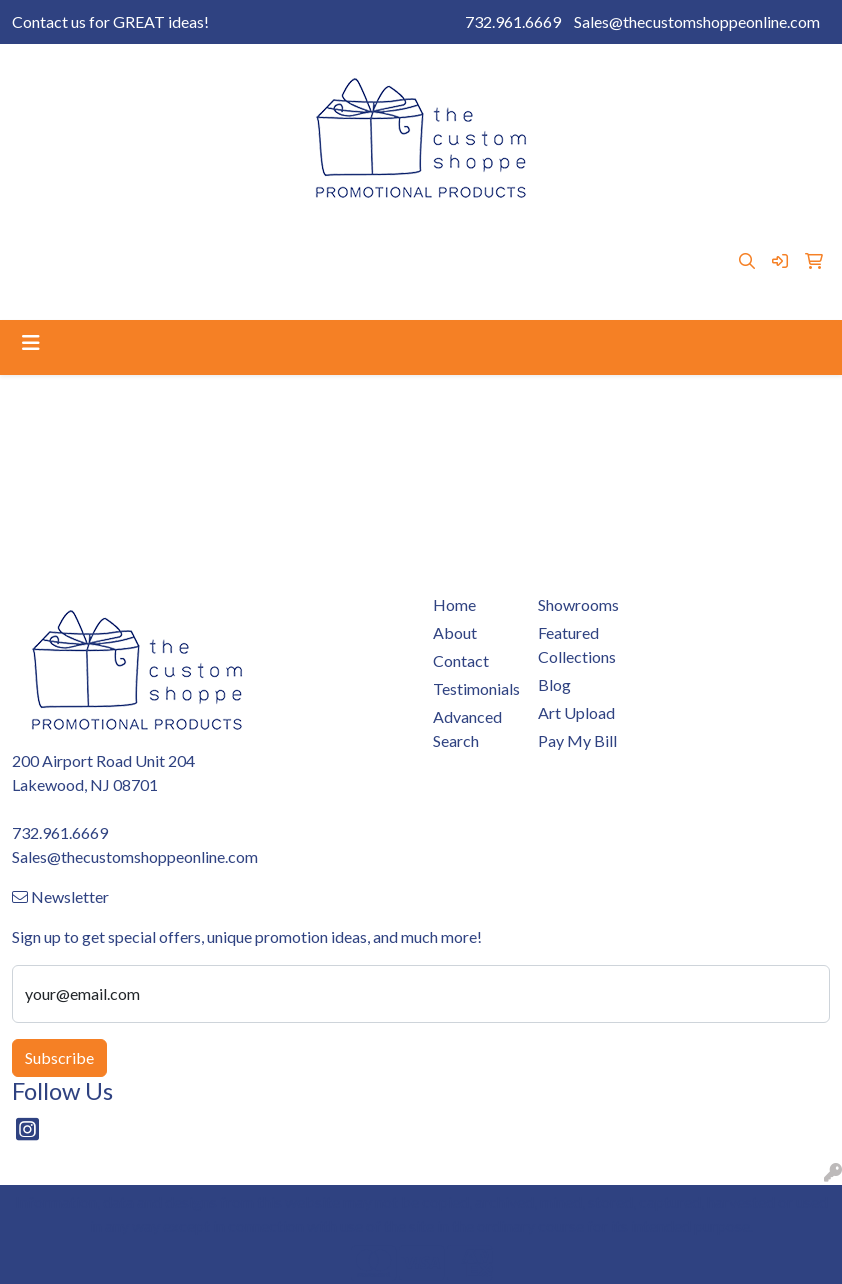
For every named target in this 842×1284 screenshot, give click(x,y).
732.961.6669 (513, 21)
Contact (162, 238)
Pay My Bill (243, 238)
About (98, 238)
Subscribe (59, 1057)
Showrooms (337, 238)
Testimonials (62, 282)
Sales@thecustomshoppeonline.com (697, 21)
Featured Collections (577, 644)
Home (40, 238)
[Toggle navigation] (31, 342)
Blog (499, 238)
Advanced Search (467, 728)
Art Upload (430, 238)
